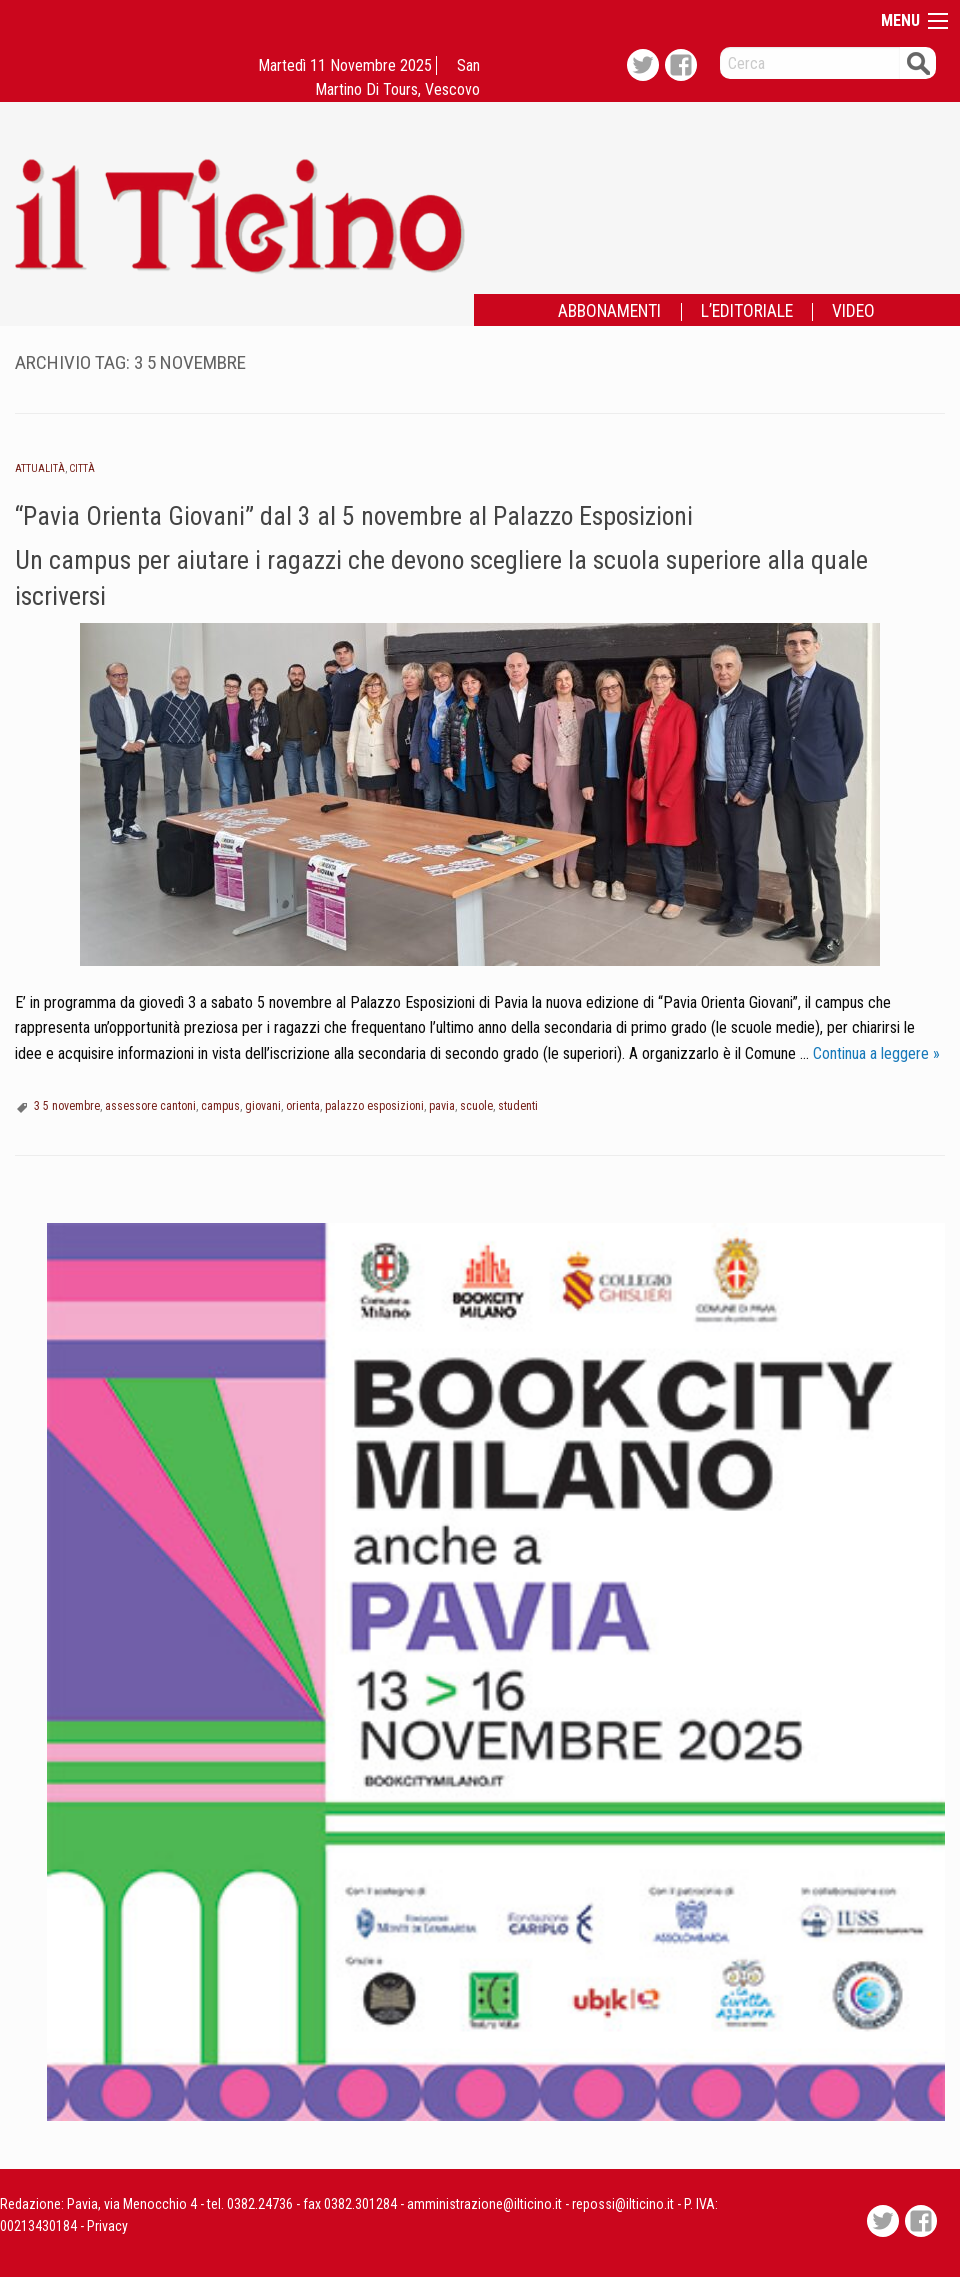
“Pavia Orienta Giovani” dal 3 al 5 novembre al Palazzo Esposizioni (354, 516)
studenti (518, 1106)
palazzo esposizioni (374, 1106)
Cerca (918, 62)
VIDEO (853, 312)
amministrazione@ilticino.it (484, 2204)
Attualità (40, 468)
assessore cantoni (150, 1106)
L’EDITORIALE (747, 312)
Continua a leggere (876, 1053)
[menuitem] (610, 312)
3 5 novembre (67, 1106)
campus (220, 1106)
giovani (263, 1106)
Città (82, 468)
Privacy (107, 2226)
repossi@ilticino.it (623, 2204)
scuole (476, 1106)
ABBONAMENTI (609, 312)
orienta (303, 1106)
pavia (442, 1106)
